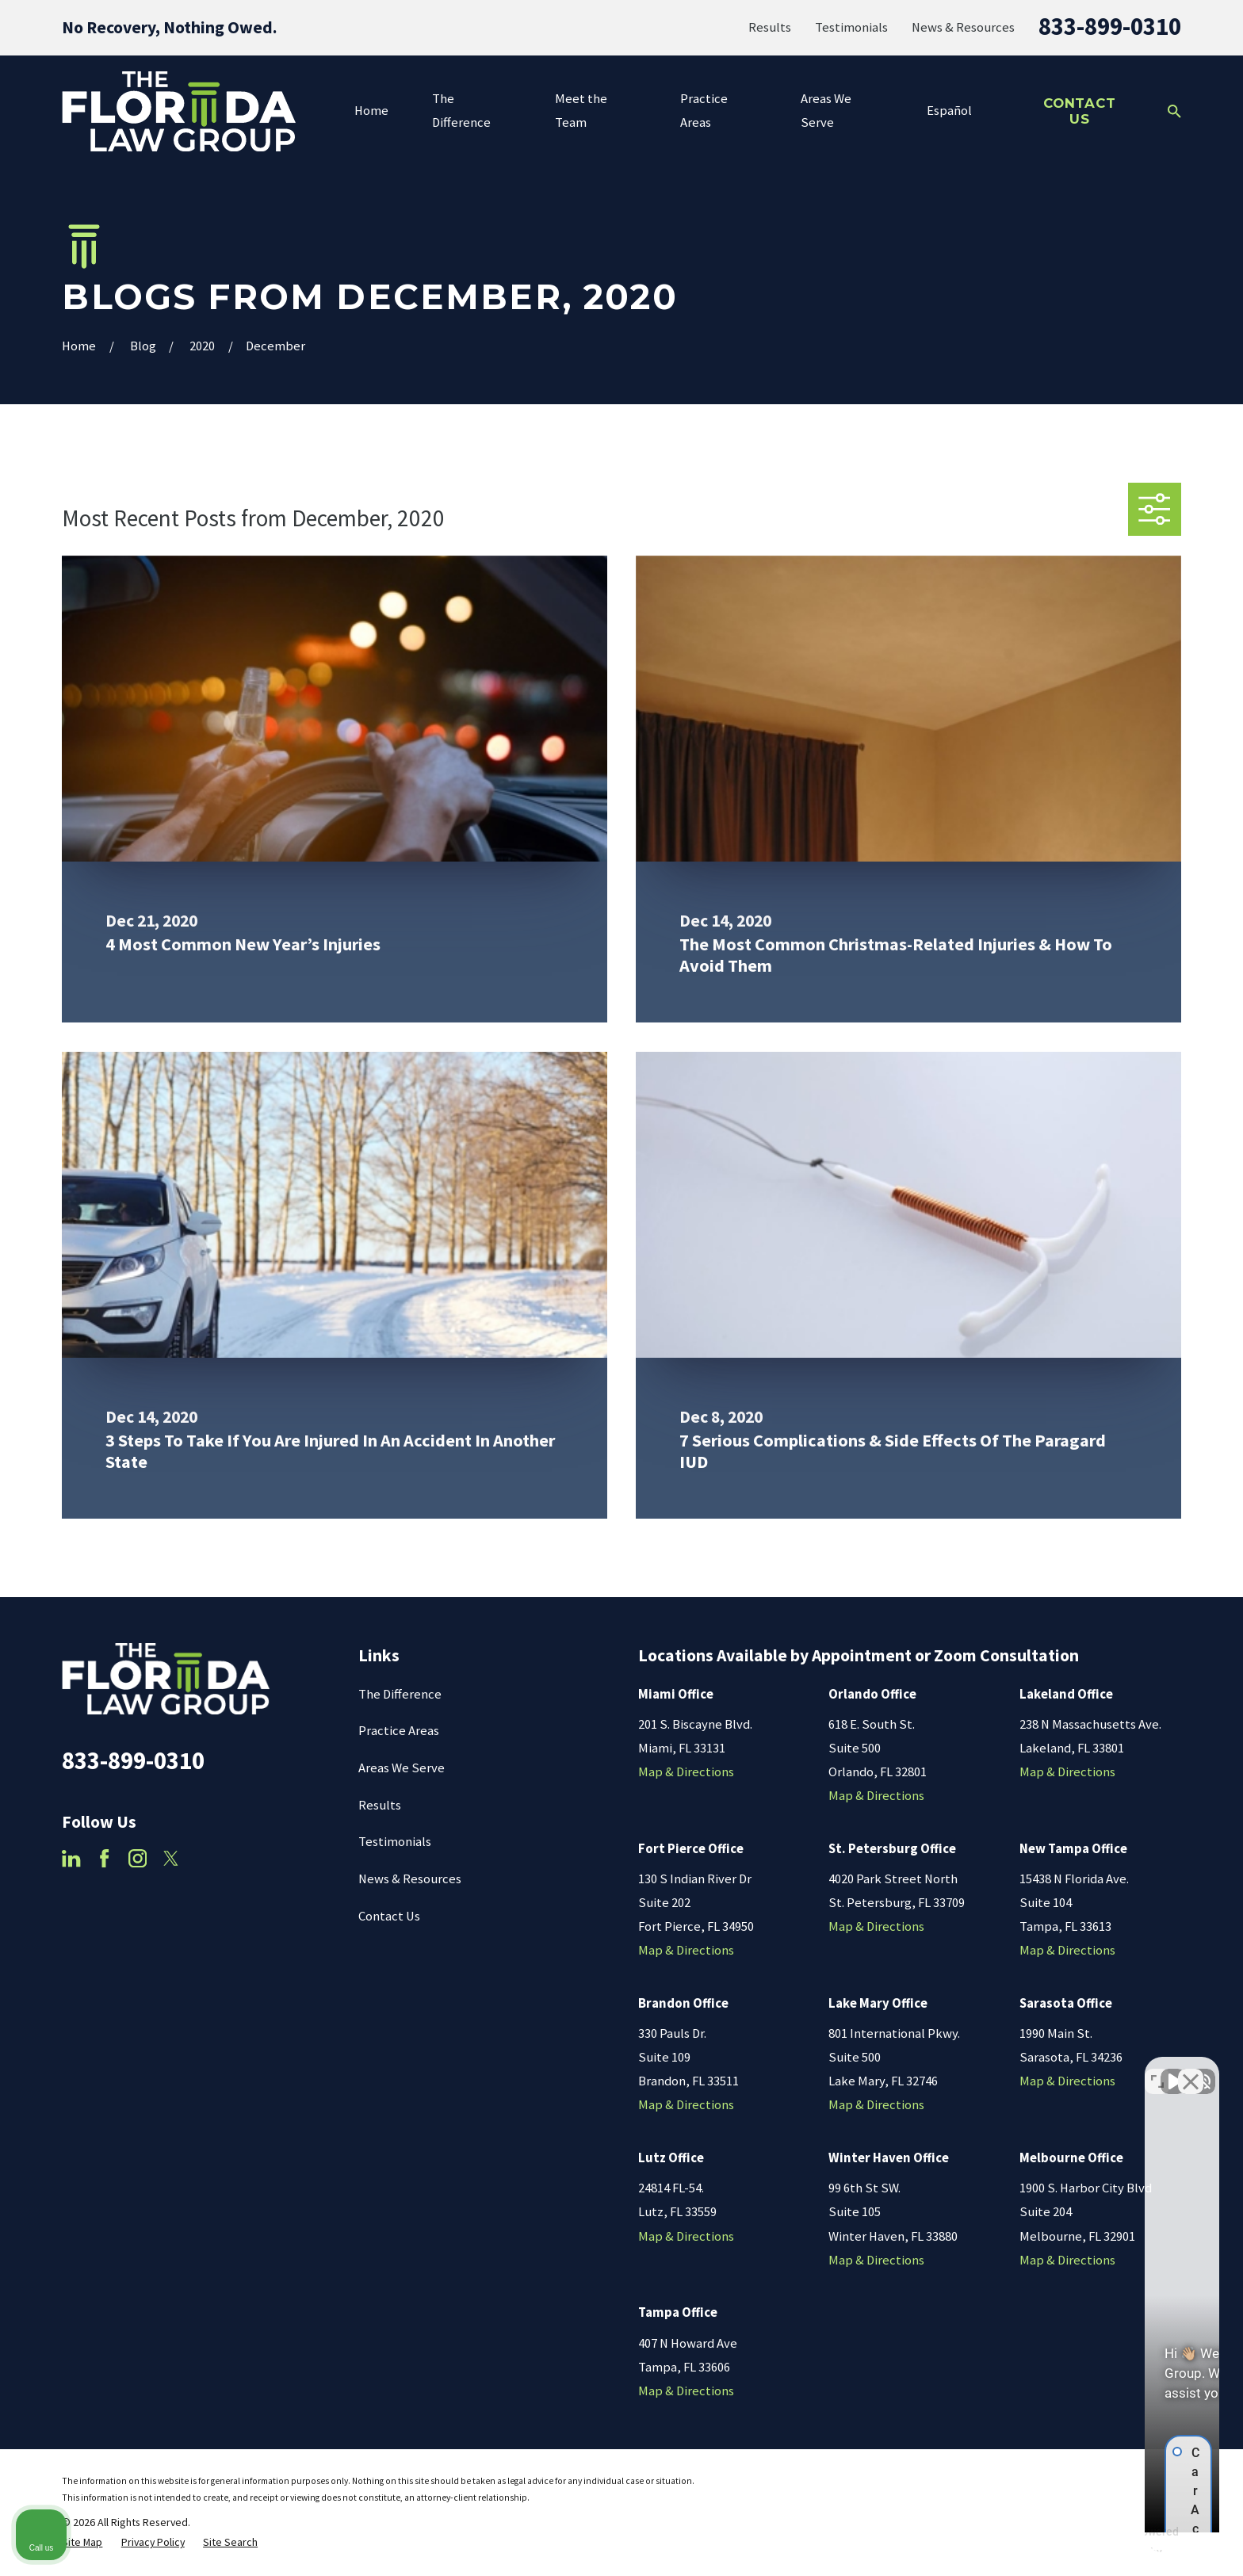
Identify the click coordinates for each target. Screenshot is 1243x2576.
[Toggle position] (1157, 2069)
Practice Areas (398, 1730)
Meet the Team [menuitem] (581, 110)
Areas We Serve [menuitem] (826, 110)
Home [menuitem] (371, 110)
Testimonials (851, 27)
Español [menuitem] (949, 110)
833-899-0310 (1109, 25)
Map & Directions (686, 1772)
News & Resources (963, 27)
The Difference (400, 1694)
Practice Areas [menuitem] (704, 110)
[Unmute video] (962, 2069)
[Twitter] (171, 1858)
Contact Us (1079, 111)
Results (769, 27)
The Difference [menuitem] (461, 110)
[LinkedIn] (71, 1858)
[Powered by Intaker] (1108, 2542)
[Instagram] (137, 1858)
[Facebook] (104, 1858)
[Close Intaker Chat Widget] (1190, 2069)
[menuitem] (82, 2542)
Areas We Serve (401, 1768)
